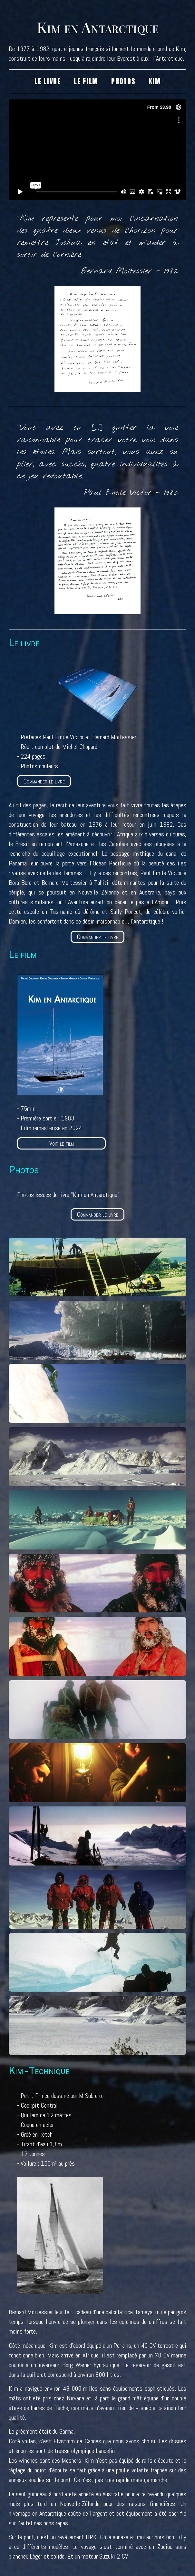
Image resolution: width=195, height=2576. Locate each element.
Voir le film (61, 1143)
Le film (86, 81)
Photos (123, 81)
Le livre (47, 81)
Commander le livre (44, 781)
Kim (155, 81)
